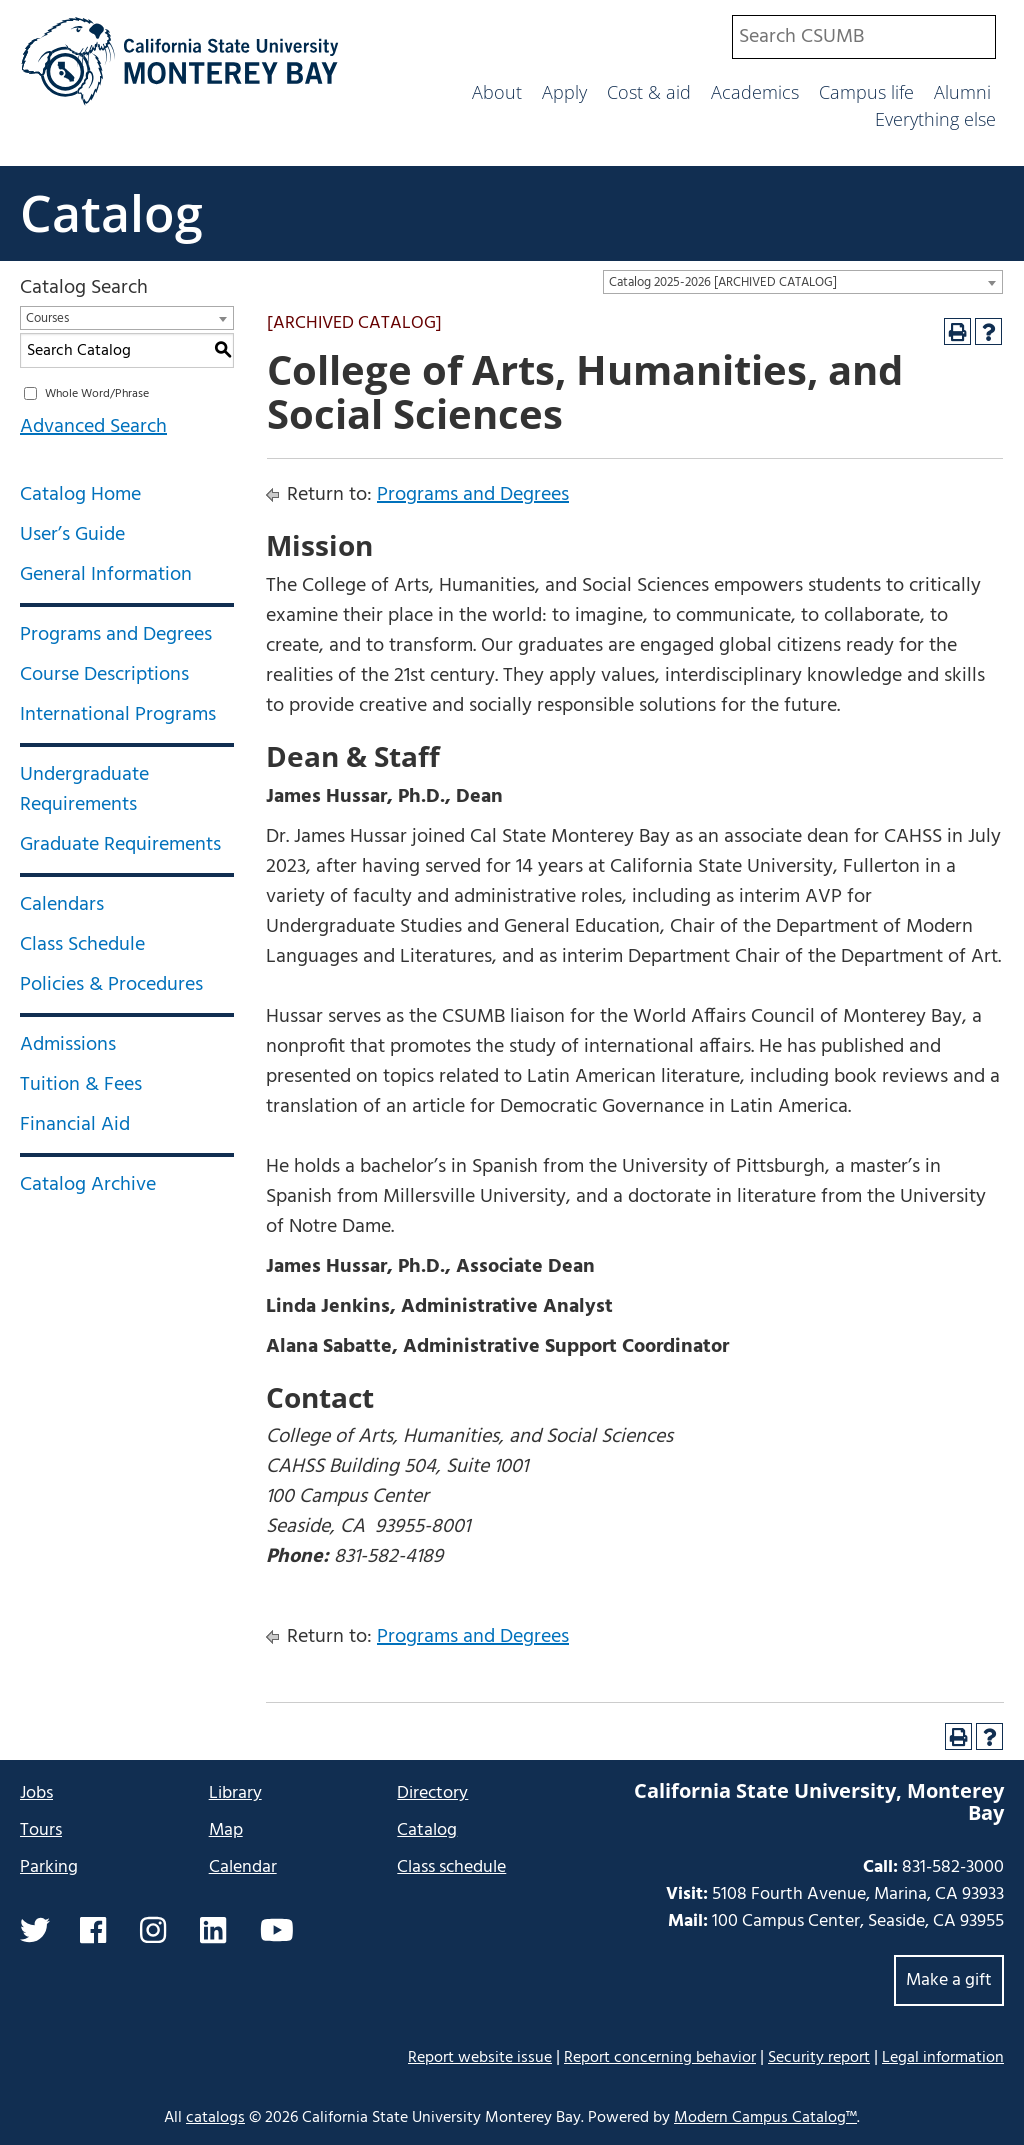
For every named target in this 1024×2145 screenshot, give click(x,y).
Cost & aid (649, 92)
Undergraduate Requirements (84, 790)
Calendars (62, 905)
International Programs (118, 715)
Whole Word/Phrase (97, 394)
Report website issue (480, 2057)
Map (226, 1830)
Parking (49, 1867)
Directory (432, 1793)
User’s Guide (72, 535)
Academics (755, 92)
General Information (106, 575)
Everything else (935, 119)
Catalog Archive (88, 1185)
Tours (41, 1830)
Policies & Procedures (111, 985)
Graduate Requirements (120, 845)
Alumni (962, 92)
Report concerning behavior (660, 2058)
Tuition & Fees (81, 1085)
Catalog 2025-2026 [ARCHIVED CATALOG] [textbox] (723, 282)
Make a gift (949, 1980)
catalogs (215, 2118)
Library (235, 1793)
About (497, 92)
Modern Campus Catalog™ (765, 2118)
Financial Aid (75, 1125)
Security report (819, 2058)
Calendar (243, 1867)
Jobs (36, 1793)
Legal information (943, 2058)
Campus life (866, 92)
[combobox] (864, 37)
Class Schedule (82, 945)
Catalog (111, 213)
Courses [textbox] (47, 318)
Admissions (68, 1045)
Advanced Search (93, 427)
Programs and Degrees (116, 635)
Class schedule (451, 1867)
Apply (564, 92)
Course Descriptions (104, 675)
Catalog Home (80, 495)
